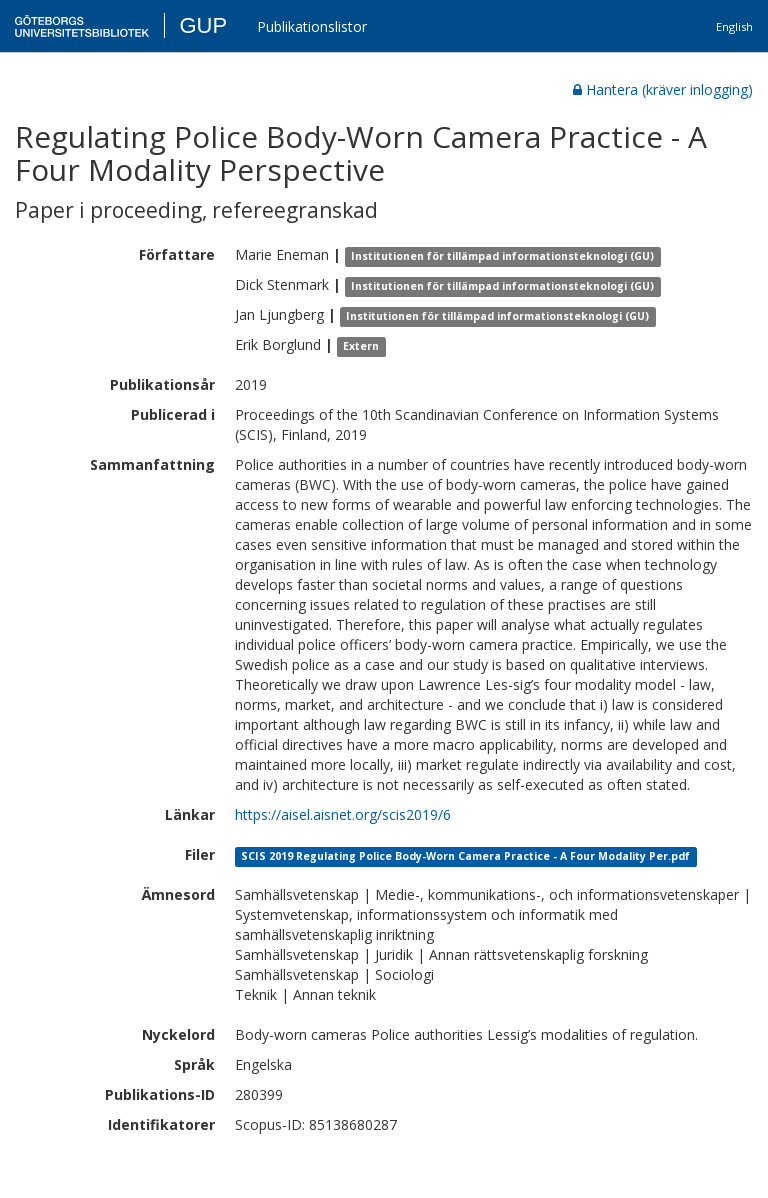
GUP (203, 25)
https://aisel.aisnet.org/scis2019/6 (343, 814)
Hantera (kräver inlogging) (663, 89)
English (734, 26)
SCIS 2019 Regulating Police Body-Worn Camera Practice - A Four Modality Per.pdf (465, 856)
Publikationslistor (312, 26)
